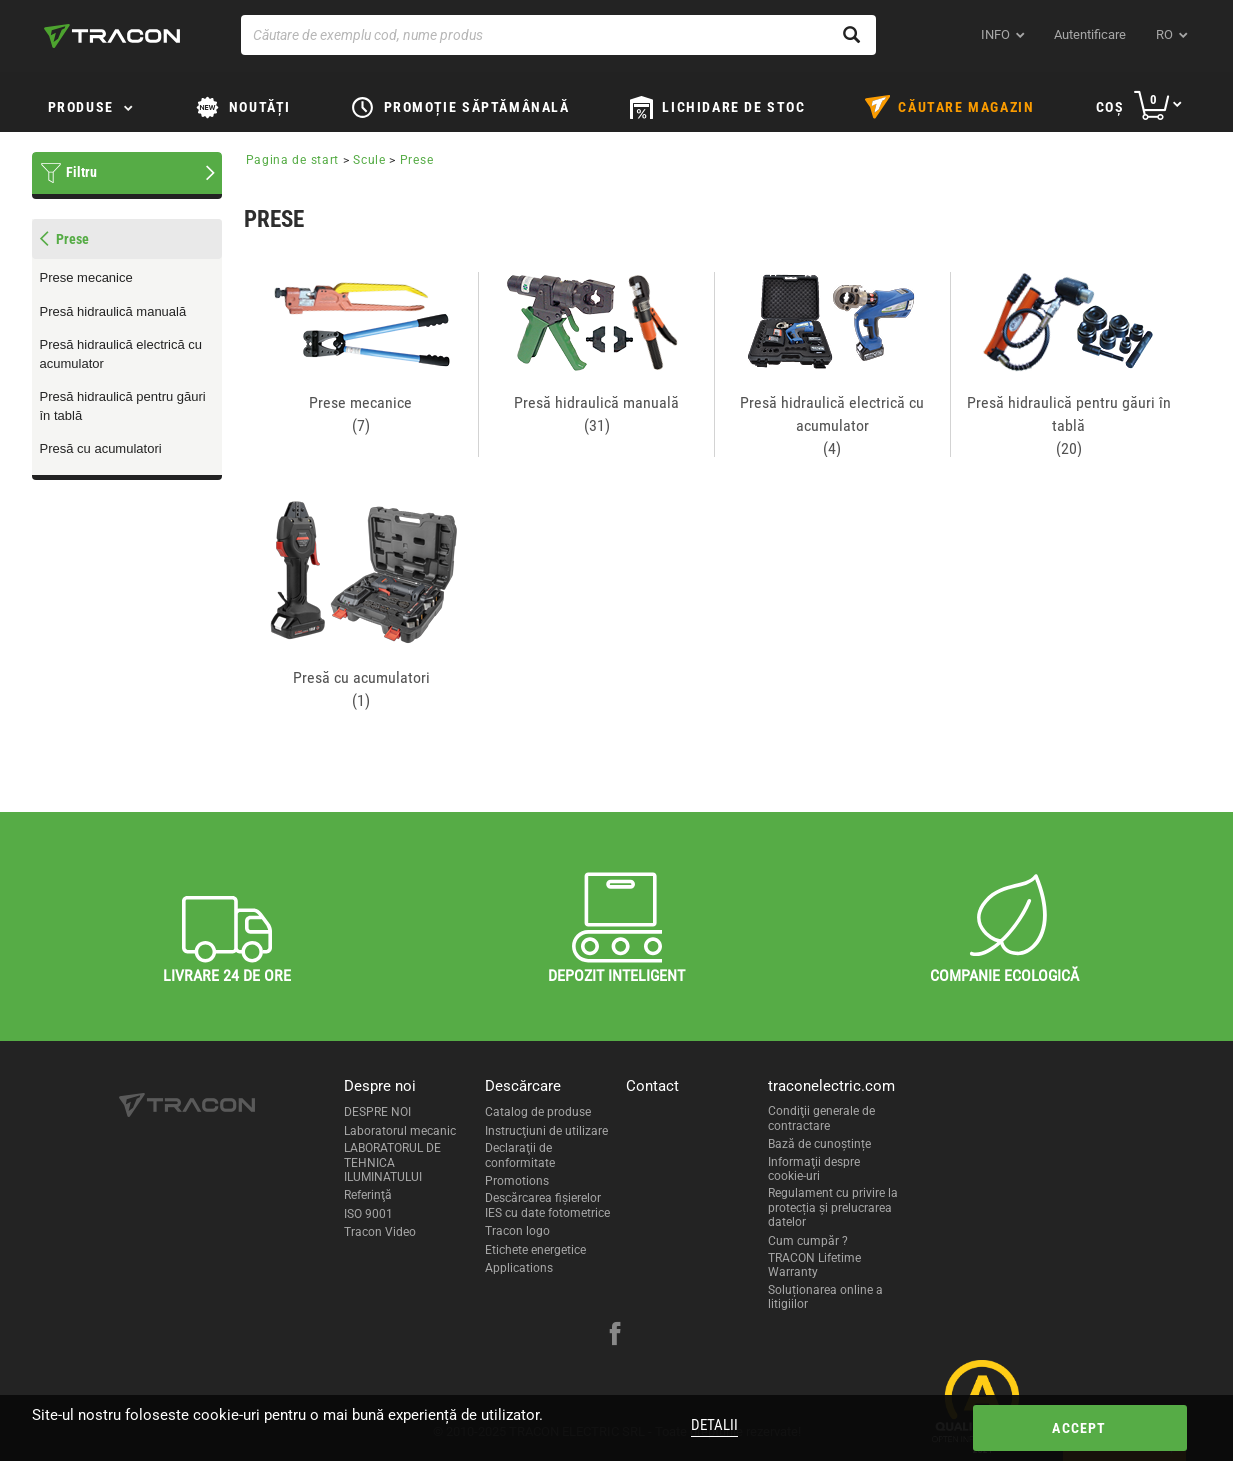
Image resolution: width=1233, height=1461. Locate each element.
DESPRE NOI (377, 1112)
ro (1164, 34)
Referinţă (368, 1195)
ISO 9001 (368, 1214)
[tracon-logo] (112, 36)
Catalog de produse (538, 1112)
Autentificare (1090, 34)
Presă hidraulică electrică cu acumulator (121, 354)
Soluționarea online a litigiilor (825, 1297)
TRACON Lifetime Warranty (814, 1265)
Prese (417, 160)
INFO (995, 34)
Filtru (81, 172)
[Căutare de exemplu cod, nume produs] (558, 35)
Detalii (714, 1425)
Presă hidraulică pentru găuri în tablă (123, 406)
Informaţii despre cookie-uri (814, 1169)
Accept (1079, 1428)
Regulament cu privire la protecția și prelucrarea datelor (833, 1207)
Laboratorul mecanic (400, 1131)
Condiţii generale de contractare (821, 1118)
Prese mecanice (86, 277)
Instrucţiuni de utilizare (546, 1131)
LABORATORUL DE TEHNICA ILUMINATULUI (392, 1162)
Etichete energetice (535, 1250)
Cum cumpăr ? (808, 1241)
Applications (519, 1268)
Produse (81, 107)
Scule (369, 160)
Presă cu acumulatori (101, 448)
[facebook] (615, 1336)
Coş (1110, 107)
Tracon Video (380, 1232)
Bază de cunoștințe (819, 1144)
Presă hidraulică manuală (113, 311)
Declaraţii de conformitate (520, 1155)
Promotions (517, 1181)
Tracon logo (517, 1231)
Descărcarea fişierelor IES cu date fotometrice (547, 1205)
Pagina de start (293, 160)
